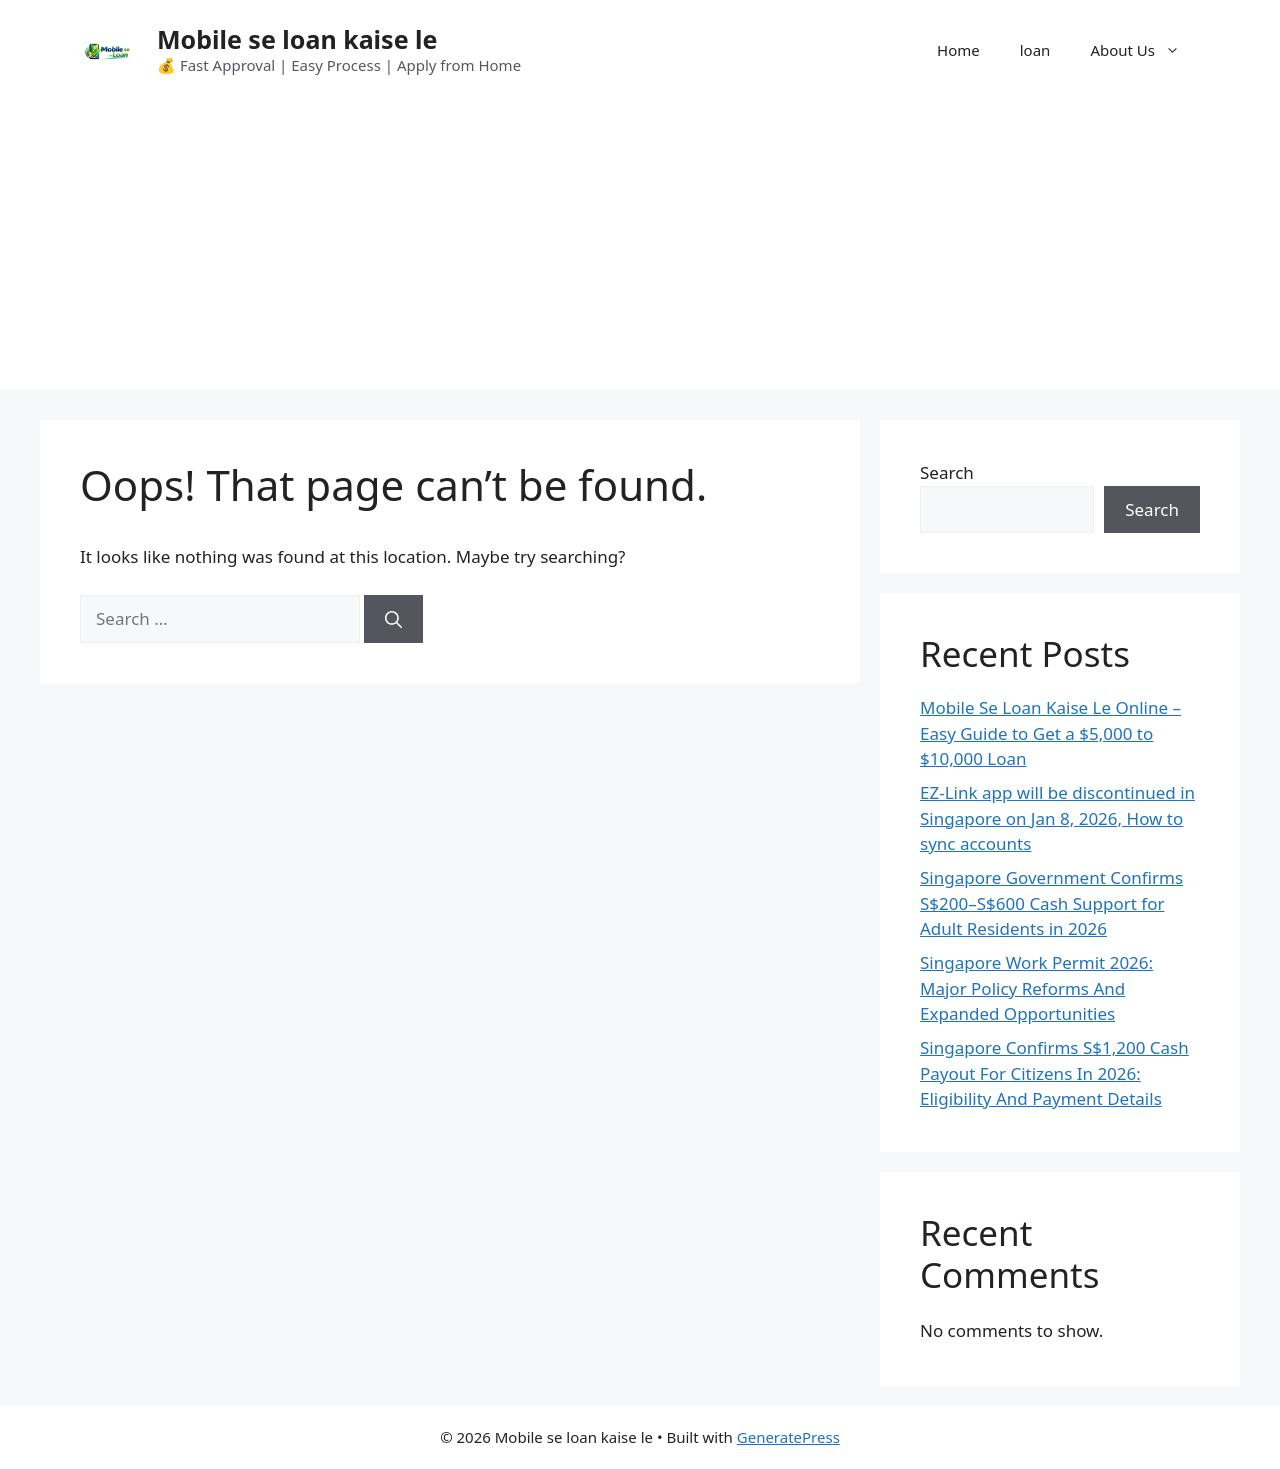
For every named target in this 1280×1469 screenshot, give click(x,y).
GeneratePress (788, 1437)
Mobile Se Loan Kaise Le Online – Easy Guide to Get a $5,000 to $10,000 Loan (1050, 733)
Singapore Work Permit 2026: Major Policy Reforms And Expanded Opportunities (1036, 988)
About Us (1145, 50)
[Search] (393, 619)
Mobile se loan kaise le (297, 39)
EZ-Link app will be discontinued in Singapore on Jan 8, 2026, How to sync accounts (1057, 818)
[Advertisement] (640, 250)
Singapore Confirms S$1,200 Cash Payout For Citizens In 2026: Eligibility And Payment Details (1054, 1073)
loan (1035, 50)
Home (958, 50)
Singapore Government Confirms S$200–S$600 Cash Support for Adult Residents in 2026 (1051, 903)
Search (947, 472)
